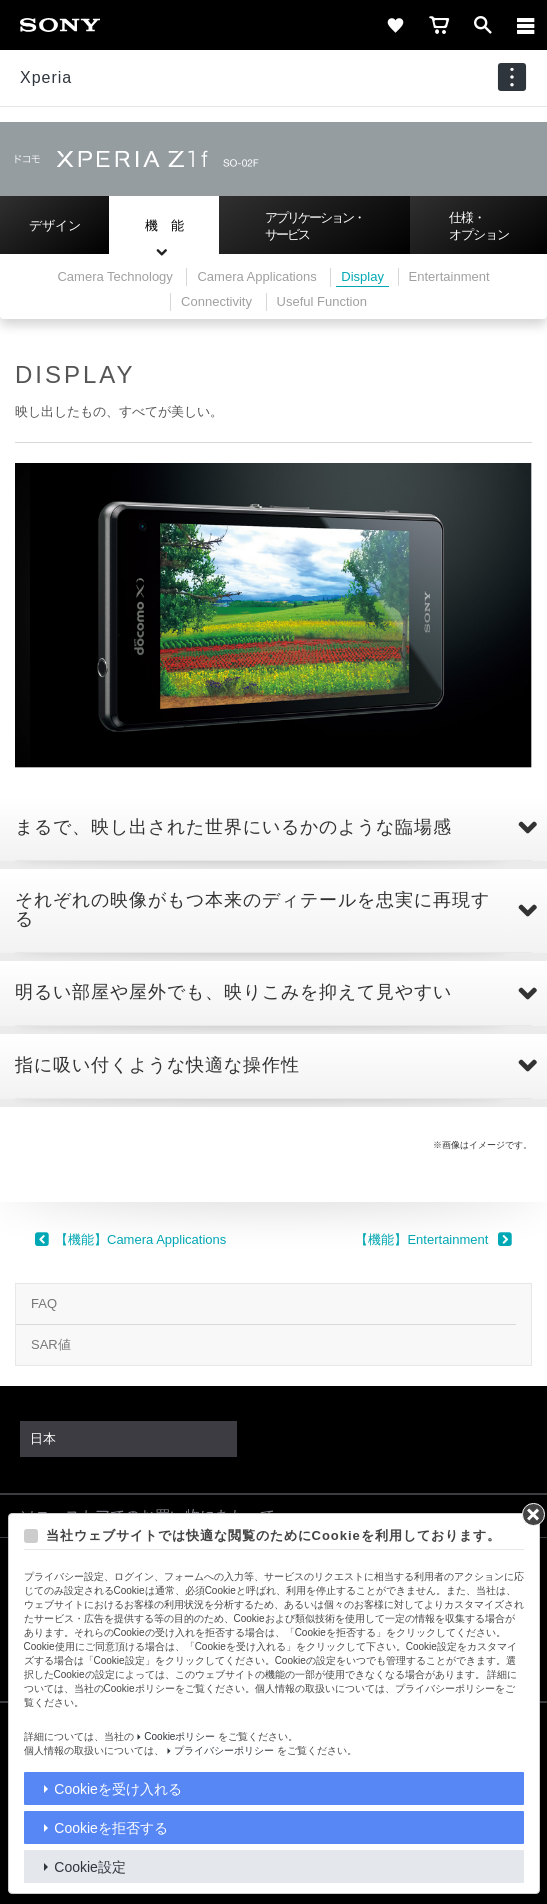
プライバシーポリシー (224, 1750)
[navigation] (512, 77)
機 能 (164, 225)
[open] (483, 25)
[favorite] (395, 25)
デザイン (55, 225)
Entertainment (449, 276)
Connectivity (216, 301)
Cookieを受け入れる (118, 1789)
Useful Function (322, 301)
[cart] (439, 25)
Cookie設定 (90, 1867)
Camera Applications (256, 276)
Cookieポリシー (179, 1736)
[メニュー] (526, 25)
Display (362, 276)
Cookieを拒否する (111, 1828)
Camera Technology (114, 276)
